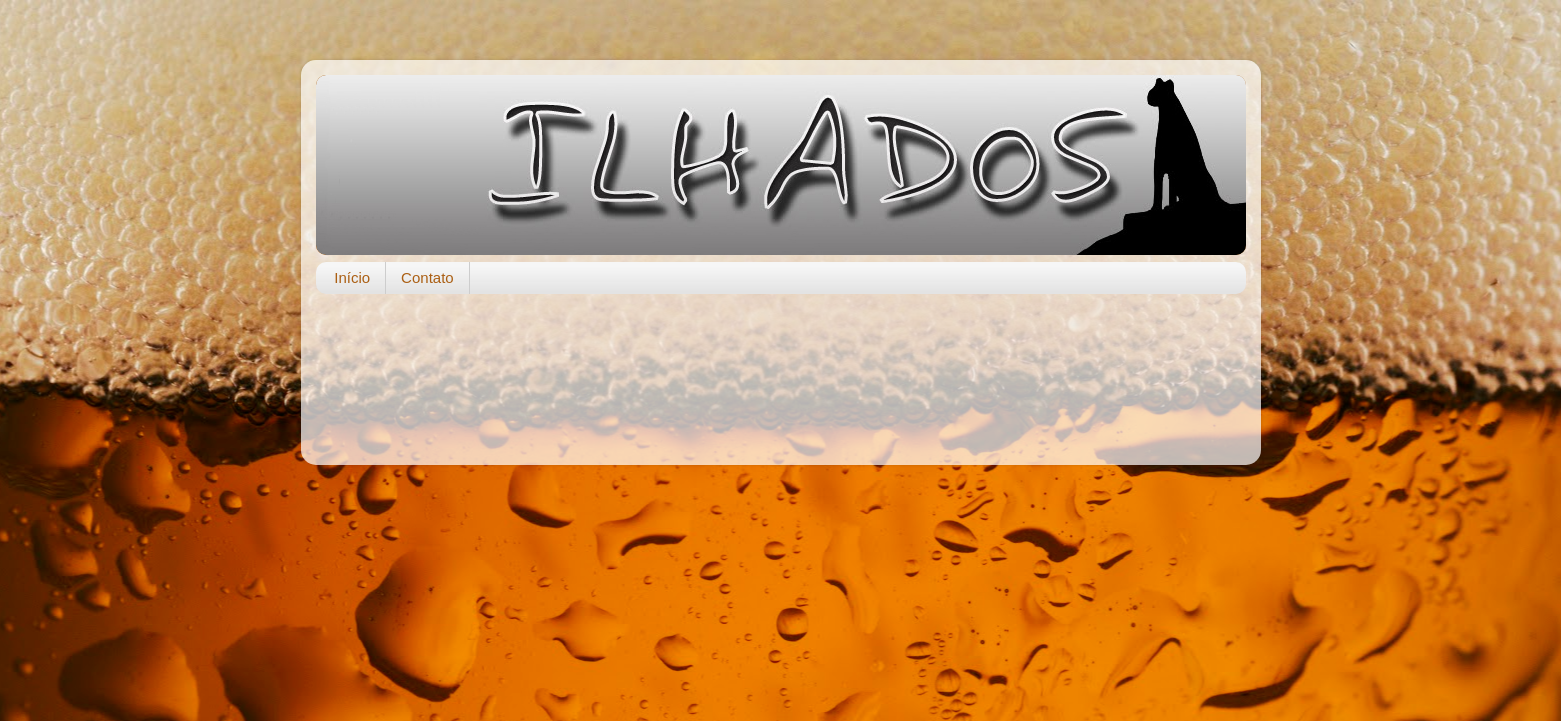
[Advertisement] (781, 369)
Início (352, 277)
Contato (427, 277)
